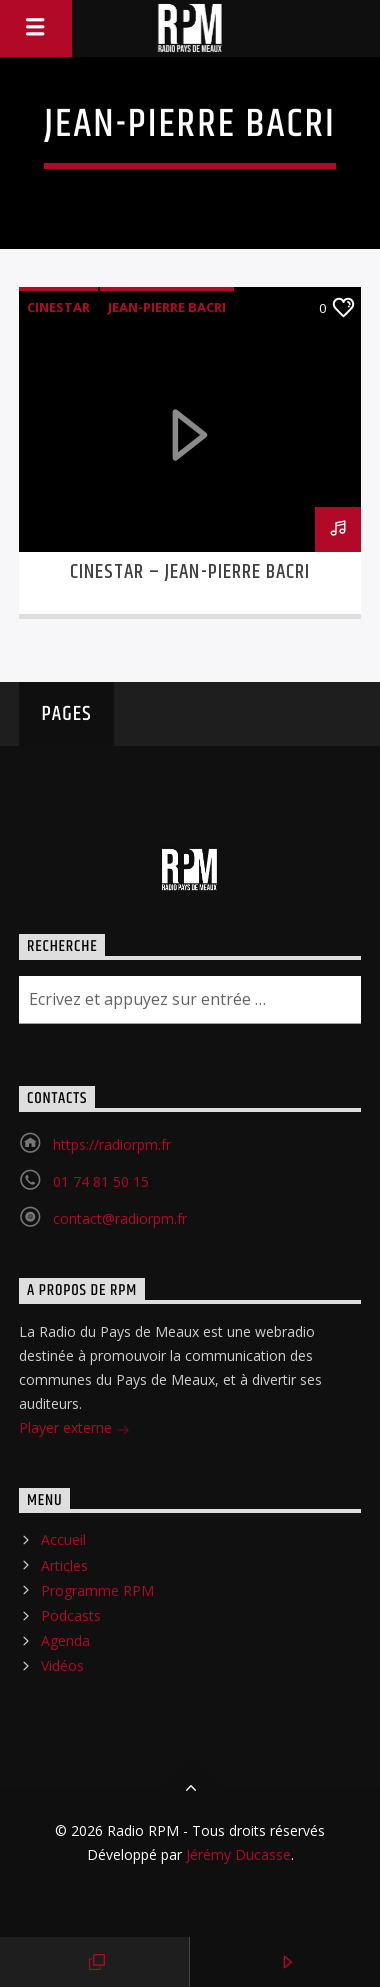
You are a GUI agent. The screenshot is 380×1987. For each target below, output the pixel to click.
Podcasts (71, 1615)
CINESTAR (58, 307)
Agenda (65, 1640)
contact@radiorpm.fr (120, 1218)
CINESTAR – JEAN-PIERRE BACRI (190, 572)
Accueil (63, 1539)
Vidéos (62, 1665)
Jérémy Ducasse (236, 1854)
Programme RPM (97, 1590)
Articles (64, 1565)
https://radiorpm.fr (112, 1144)
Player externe (74, 1429)
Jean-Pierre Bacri (167, 307)
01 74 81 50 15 (101, 1181)
